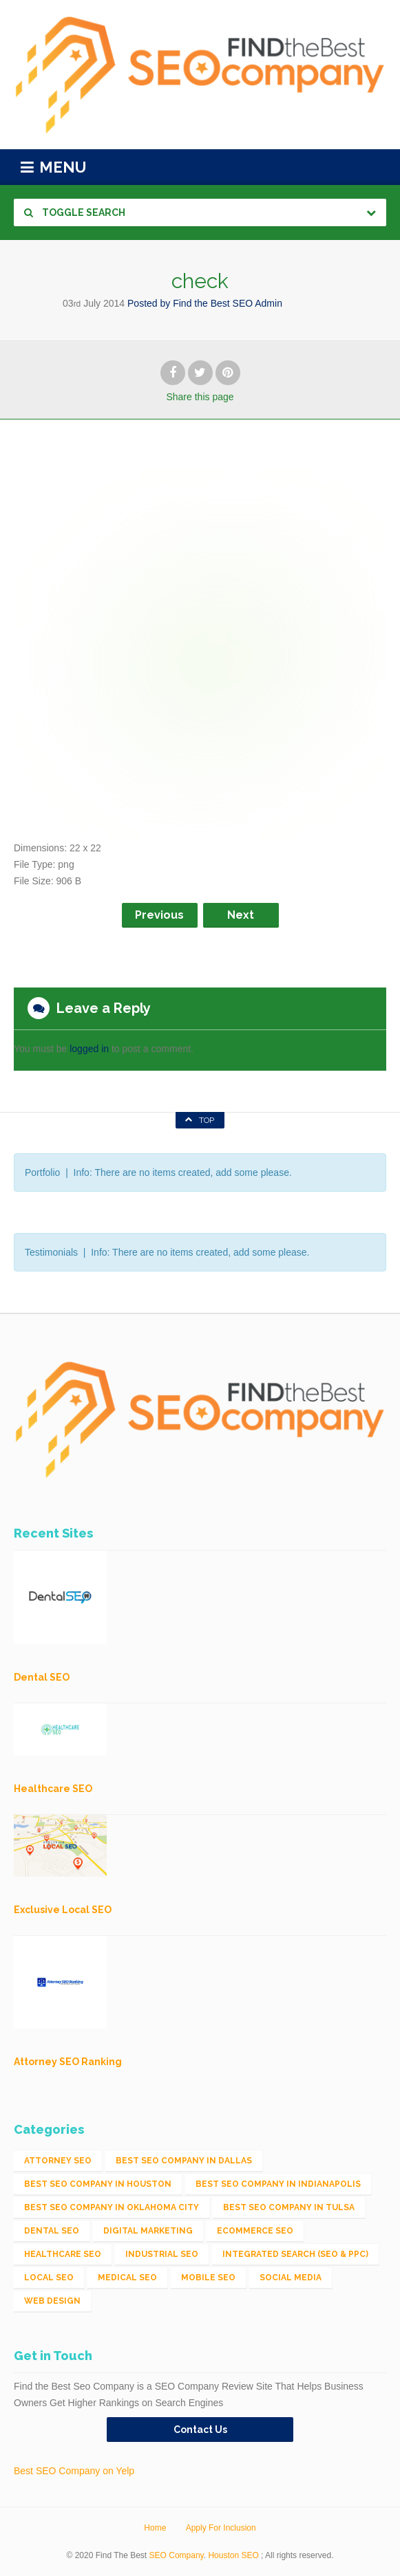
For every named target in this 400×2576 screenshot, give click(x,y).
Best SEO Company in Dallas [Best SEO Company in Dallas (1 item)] (184, 2160)
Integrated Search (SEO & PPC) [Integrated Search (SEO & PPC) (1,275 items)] (295, 2254)
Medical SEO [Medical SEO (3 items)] (127, 2277)
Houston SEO (233, 2555)
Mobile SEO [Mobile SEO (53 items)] (208, 2277)
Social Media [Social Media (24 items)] (291, 2277)
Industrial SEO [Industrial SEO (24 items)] (161, 2254)
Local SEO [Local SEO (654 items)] (49, 2277)
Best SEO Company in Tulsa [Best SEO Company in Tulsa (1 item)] (289, 2207)
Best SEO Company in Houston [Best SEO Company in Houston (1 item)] (97, 2184)
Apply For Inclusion (221, 2528)
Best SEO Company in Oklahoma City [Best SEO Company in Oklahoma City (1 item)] (111, 2207)
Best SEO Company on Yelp (74, 2470)
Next (240, 914)
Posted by (204, 303)
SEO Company (176, 2555)
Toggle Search (74, 212)
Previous (159, 914)
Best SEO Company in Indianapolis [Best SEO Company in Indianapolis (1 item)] (278, 2184)
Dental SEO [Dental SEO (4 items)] (51, 2231)
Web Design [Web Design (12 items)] (52, 2301)
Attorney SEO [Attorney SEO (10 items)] (58, 2160)
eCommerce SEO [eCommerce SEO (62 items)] (255, 2231)
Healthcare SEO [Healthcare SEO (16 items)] (62, 2254)
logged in (89, 1048)
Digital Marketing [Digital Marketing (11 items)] (148, 2231)
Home (155, 2528)
